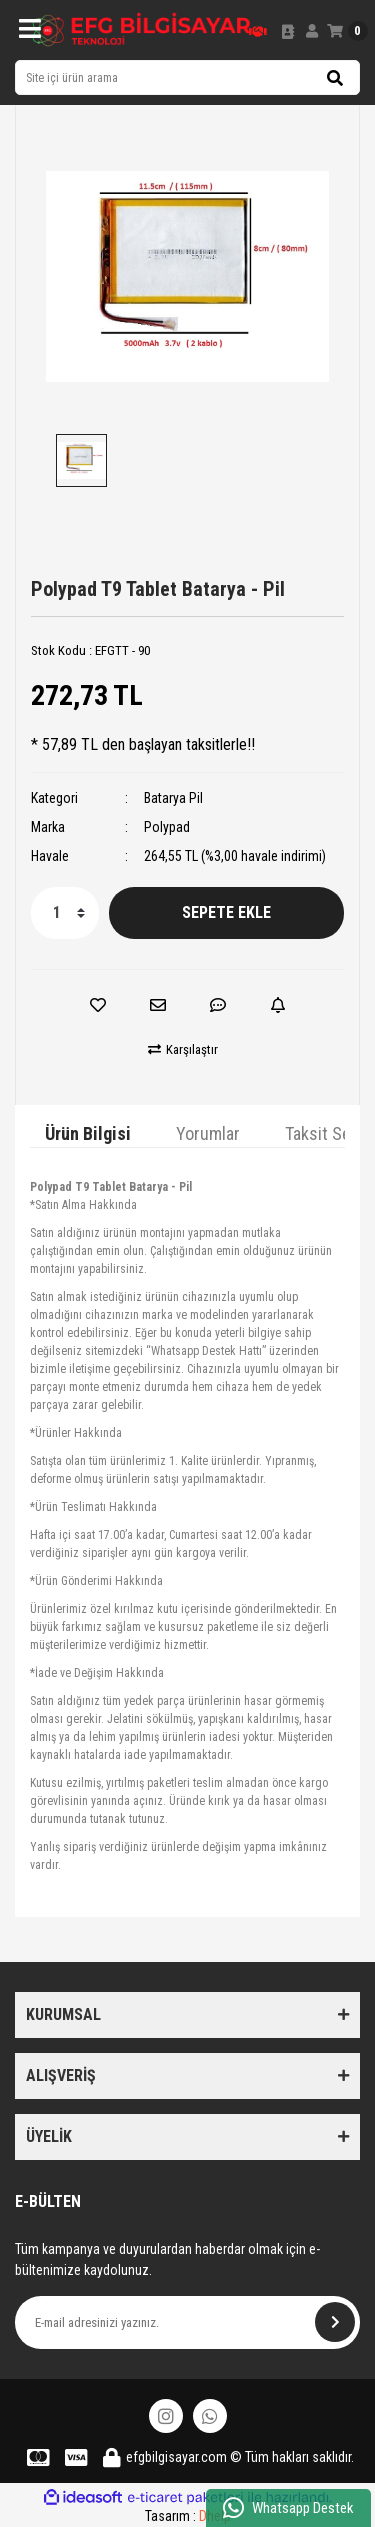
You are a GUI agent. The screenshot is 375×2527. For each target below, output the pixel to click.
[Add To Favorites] (98, 1005)
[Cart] (347, 31)
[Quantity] (65, 913)
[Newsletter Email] (187, 2322)
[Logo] (142, 30)
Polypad (167, 827)
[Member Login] (312, 31)
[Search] (187, 77)
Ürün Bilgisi (88, 1133)
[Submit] (335, 2322)
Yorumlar (208, 1133)
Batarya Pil (173, 798)
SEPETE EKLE (226, 912)
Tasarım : (188, 2516)
